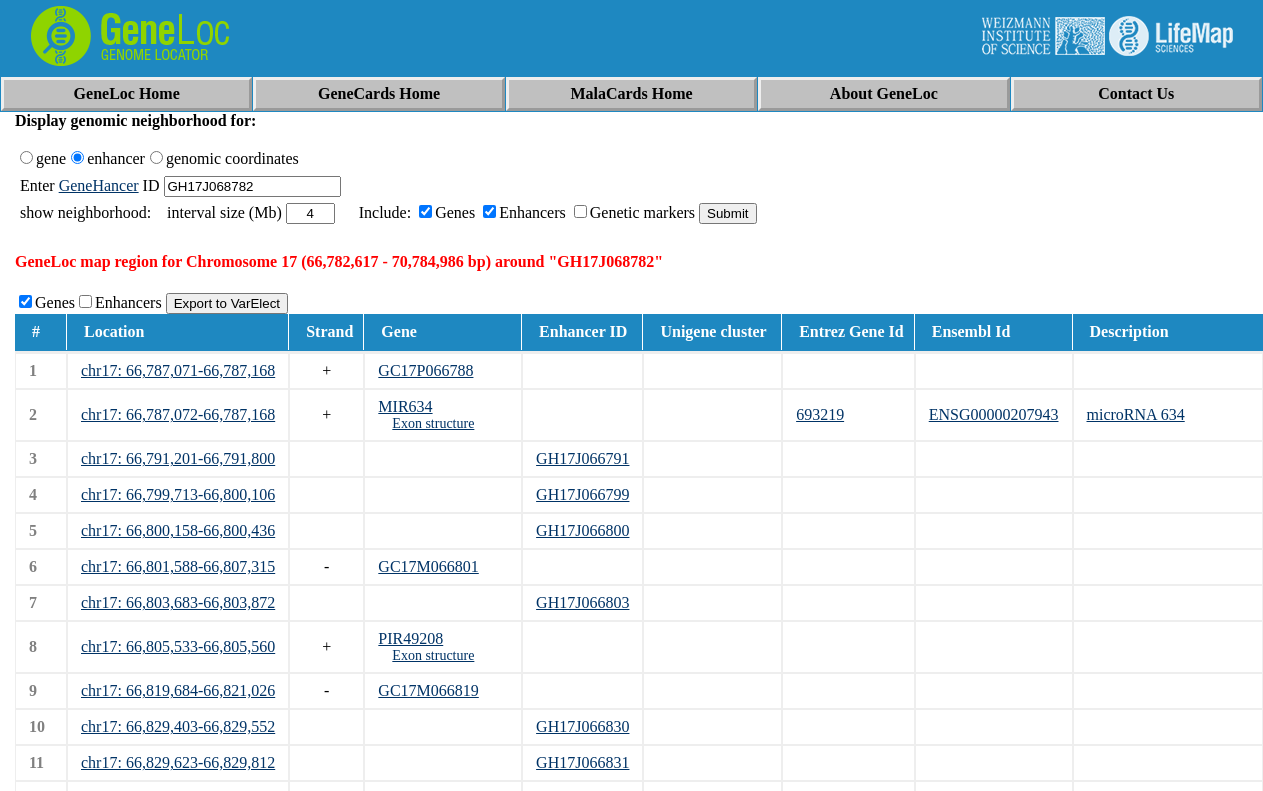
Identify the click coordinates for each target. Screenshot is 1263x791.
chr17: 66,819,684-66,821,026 (178, 690)
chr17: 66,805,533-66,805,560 (178, 646)
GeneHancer (99, 185)
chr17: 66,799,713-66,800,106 (178, 494)
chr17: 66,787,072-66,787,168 (178, 414)
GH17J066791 (582, 458)
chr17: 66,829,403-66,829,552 (178, 726)
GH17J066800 (582, 530)
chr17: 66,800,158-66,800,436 (178, 530)
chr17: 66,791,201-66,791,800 (178, 458)
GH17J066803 (582, 602)
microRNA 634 (1136, 414)
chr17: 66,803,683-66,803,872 (178, 602)
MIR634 (405, 406)
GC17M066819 (428, 690)
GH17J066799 (582, 494)
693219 (820, 414)
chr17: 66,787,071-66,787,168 (178, 370)
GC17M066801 (428, 566)
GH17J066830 (582, 726)
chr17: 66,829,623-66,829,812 (178, 762)
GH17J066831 (582, 762)
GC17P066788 (425, 370)
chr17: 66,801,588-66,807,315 (178, 566)
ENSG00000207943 (994, 414)
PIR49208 (410, 638)
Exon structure (433, 423)
